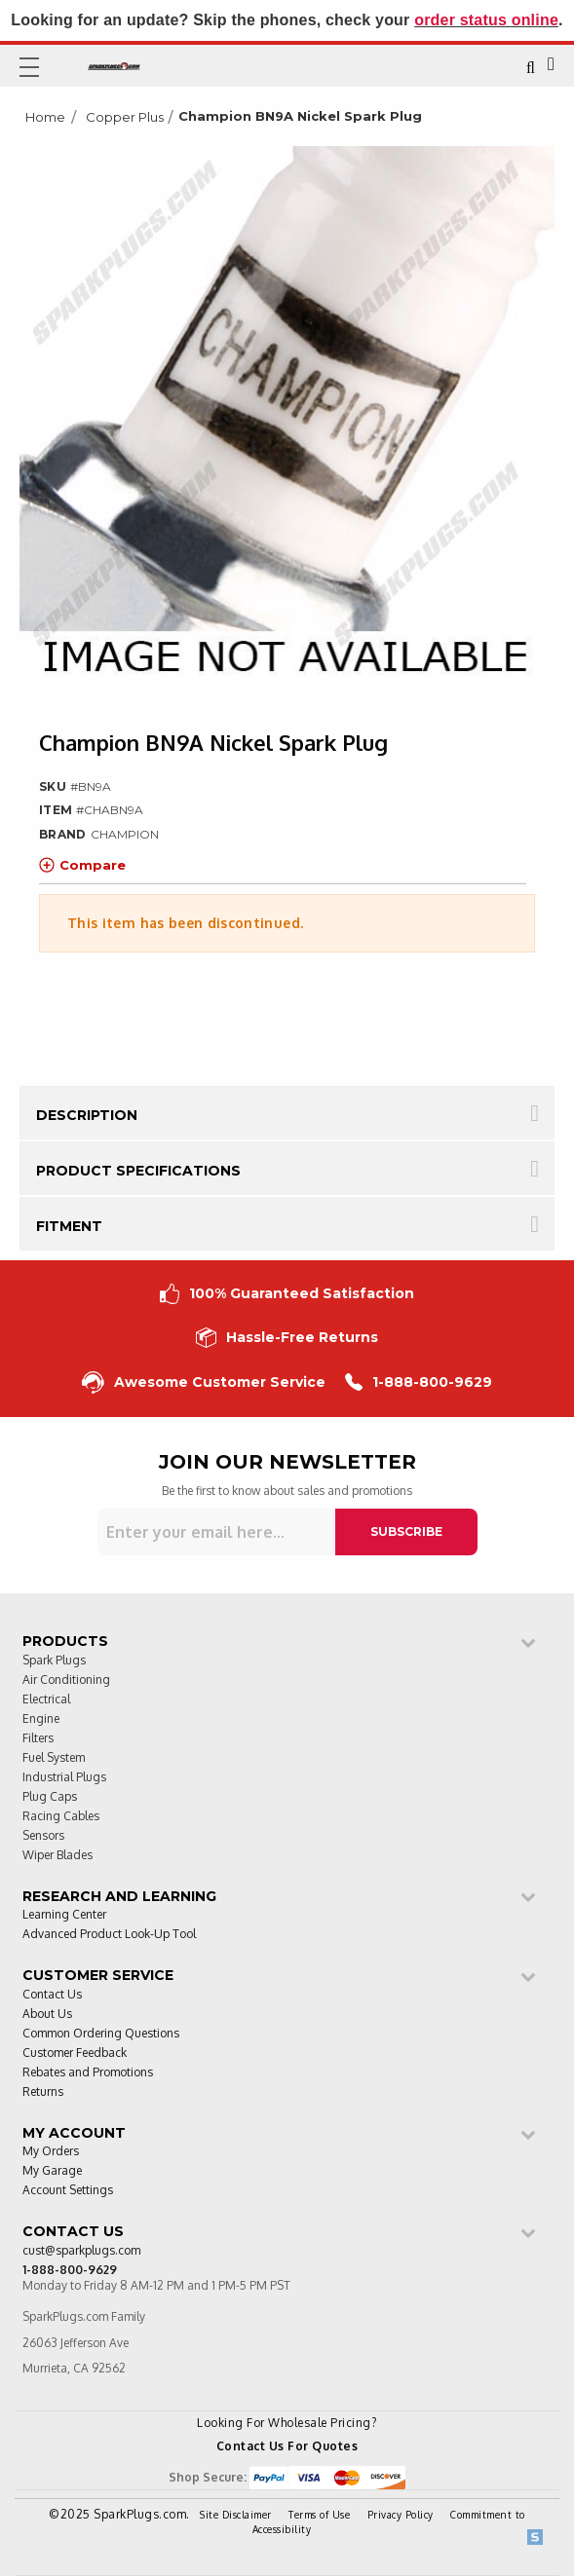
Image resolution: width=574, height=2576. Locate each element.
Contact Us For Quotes (287, 2446)
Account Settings (67, 2190)
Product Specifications (138, 1170)
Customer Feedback (74, 2053)
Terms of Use (319, 2514)
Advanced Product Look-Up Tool (109, 1934)
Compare (82, 865)
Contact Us (52, 1995)
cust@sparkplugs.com (81, 2251)
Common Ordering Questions (100, 2034)
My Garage (52, 2171)
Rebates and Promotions (87, 2073)
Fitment (69, 1226)
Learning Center (64, 1915)
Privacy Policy (400, 2514)
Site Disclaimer (236, 2514)
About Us (47, 2014)
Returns (42, 2092)
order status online (486, 20)
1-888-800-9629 (418, 1382)
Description (86, 1115)
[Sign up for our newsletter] (216, 1532)
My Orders (50, 2152)
